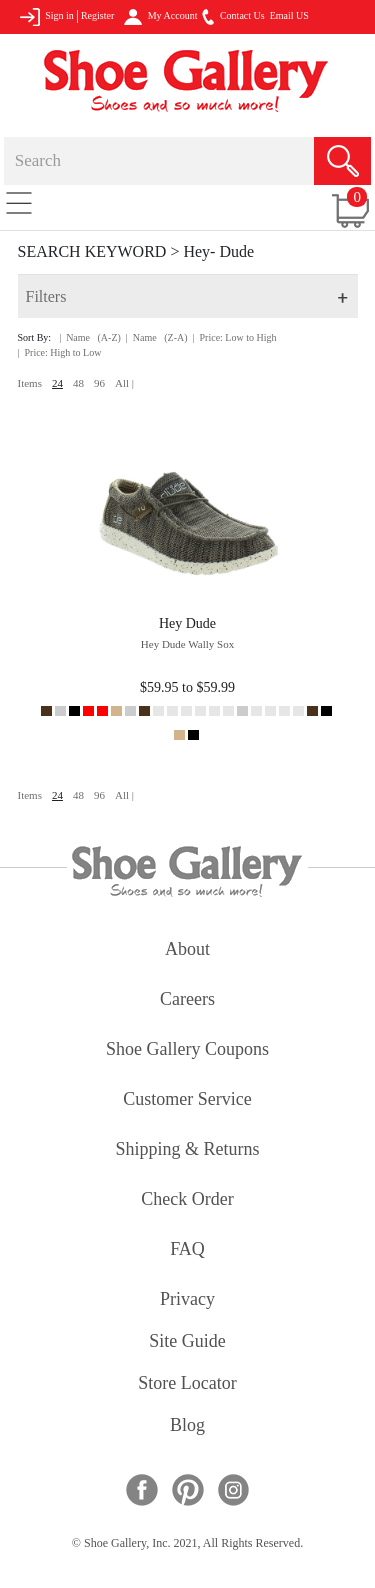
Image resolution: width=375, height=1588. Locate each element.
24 (57, 383)
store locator (187, 1384)
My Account (160, 17)
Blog (187, 1426)
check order (187, 1200)
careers (187, 1000)
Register (97, 15)
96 (99, 383)
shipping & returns (187, 1150)
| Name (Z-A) (157, 337)
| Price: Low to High (235, 337)
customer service (187, 1100)
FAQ (187, 1250)
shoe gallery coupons (187, 1050)
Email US (289, 15)
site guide (187, 1342)
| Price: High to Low (60, 352)
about (187, 950)
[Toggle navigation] (19, 202)
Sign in (46, 17)
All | (124, 383)
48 (78, 383)
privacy (187, 1300)
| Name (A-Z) (90, 337)
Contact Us (233, 17)
